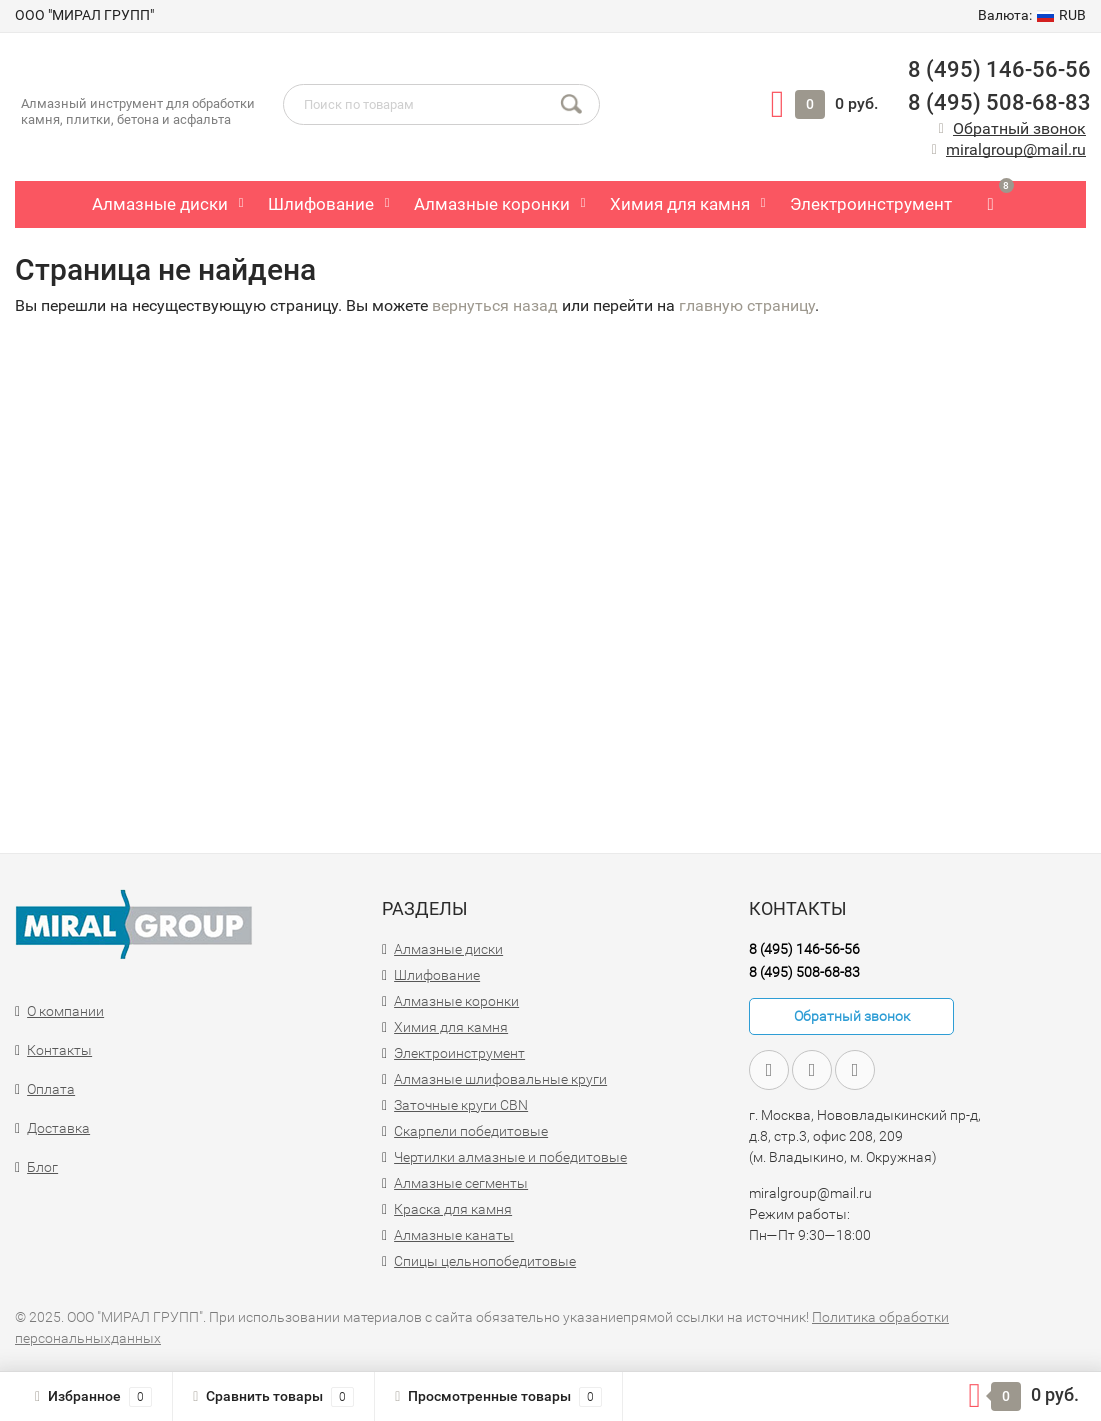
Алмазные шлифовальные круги (500, 1079)
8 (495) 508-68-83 (997, 102)
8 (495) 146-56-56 (997, 69)
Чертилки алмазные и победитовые (510, 1157)
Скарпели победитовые (471, 1131)
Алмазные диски (160, 204)
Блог (42, 1167)
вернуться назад (495, 305)
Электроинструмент (871, 204)
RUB (1032, 15)
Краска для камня (453, 1209)
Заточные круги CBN (461, 1105)
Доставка (58, 1128)
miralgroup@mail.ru (1016, 149)
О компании (65, 1011)
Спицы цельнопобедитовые (485, 1261)
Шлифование (321, 204)
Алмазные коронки (492, 204)
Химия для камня (680, 204)
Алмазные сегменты (461, 1183)
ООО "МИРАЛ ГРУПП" (84, 15)
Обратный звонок (1019, 128)
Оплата (51, 1089)
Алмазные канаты (454, 1235)
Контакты (59, 1050)
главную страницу (747, 305)
